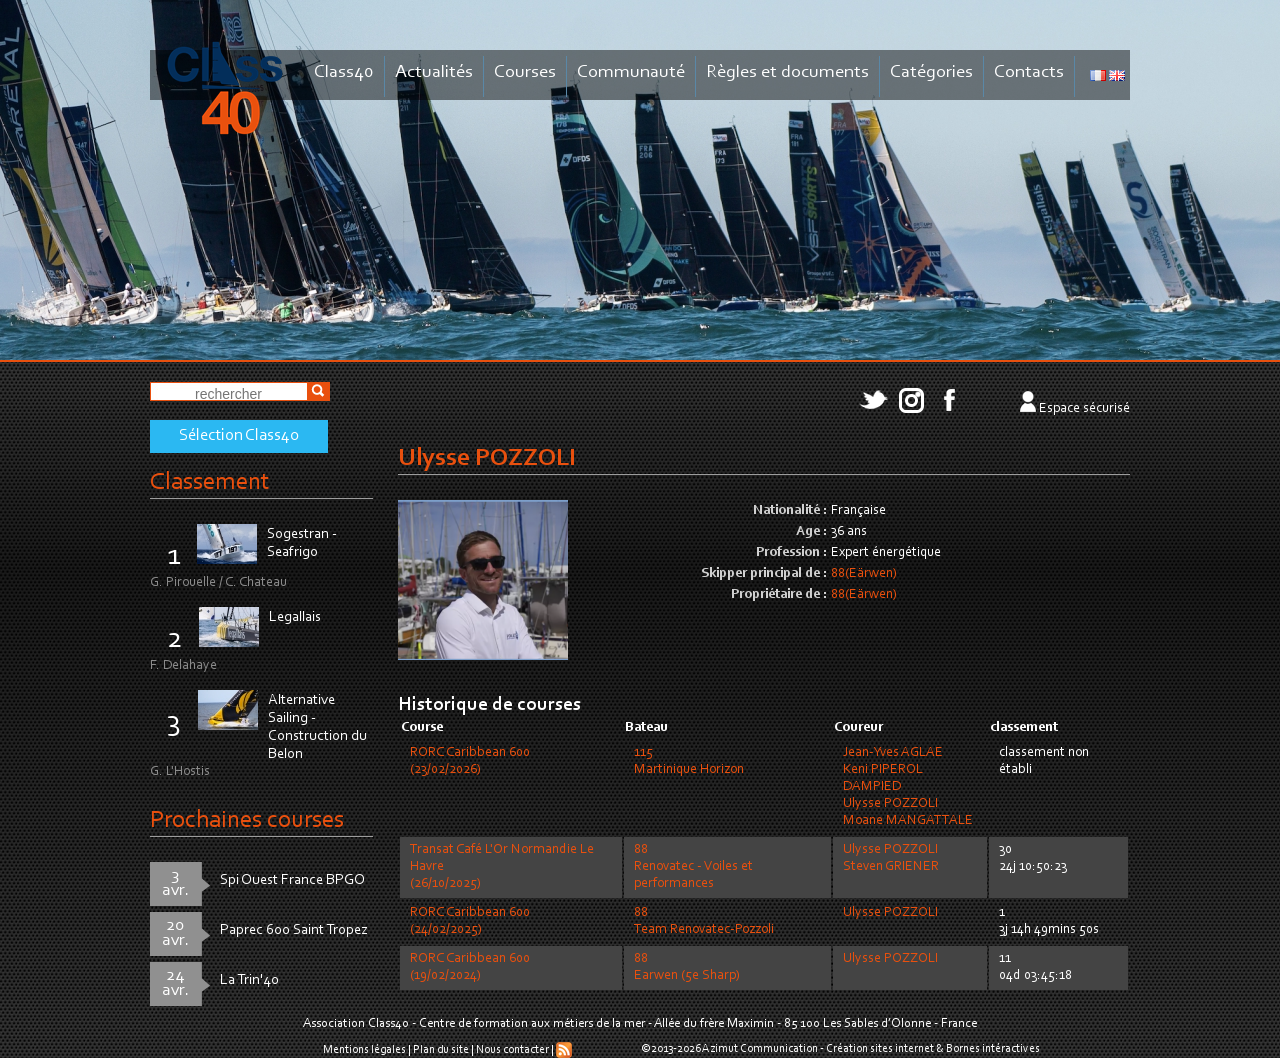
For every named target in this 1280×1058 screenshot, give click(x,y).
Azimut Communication (760, 1049)
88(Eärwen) (864, 574)
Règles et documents (787, 72)
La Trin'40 (249, 980)
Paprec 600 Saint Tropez (294, 930)
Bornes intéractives (993, 1049)
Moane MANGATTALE (908, 821)
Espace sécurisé (1084, 409)
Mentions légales (364, 1050)
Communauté (631, 72)
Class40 (344, 72)
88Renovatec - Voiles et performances (693, 867)
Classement (210, 482)
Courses (525, 72)
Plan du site (441, 1050)
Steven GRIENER (891, 867)
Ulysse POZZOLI (890, 804)
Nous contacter (512, 1050)
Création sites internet (880, 1049)
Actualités (434, 72)
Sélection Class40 (239, 436)
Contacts (1029, 72)
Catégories (931, 72)
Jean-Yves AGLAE (893, 753)
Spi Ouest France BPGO (292, 880)
